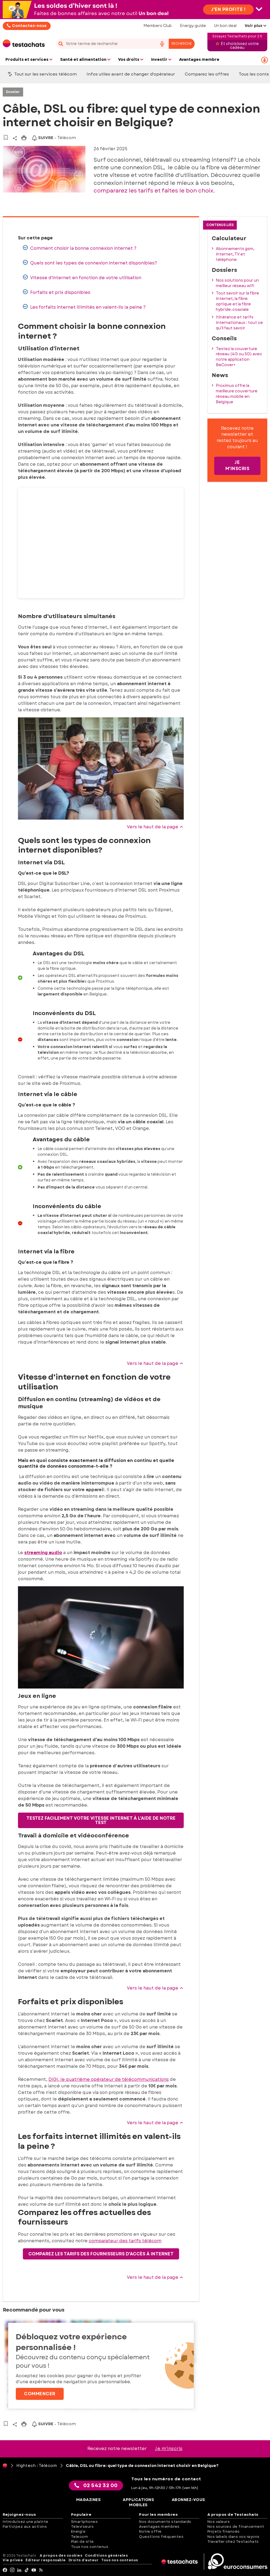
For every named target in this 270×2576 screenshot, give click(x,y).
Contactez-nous (27, 26)
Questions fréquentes (161, 2536)
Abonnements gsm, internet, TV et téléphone (235, 254)
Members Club (157, 25)
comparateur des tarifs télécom (125, 2241)
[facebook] (5, 2570)
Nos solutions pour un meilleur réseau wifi (237, 283)
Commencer (40, 2394)
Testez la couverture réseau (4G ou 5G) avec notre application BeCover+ (239, 357)
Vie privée (13, 2560)
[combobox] (125, 43)
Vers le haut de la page (155, 827)
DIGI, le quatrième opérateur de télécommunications (108, 2079)
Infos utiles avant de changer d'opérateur (131, 74)
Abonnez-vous (188, 2499)
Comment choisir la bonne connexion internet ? (80, 248)
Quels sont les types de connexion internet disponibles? (90, 263)
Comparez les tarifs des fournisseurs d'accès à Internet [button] (101, 2254)
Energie (78, 2531)
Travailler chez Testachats (233, 2541)
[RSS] (41, 2570)
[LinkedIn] (19, 2570)
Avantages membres (159, 2526)
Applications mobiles (138, 2502)
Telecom (79, 2536)
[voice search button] (162, 44)
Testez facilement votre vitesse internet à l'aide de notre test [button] (101, 1820)
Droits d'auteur (84, 2560)
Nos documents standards (165, 2521)
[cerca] (104, 44)
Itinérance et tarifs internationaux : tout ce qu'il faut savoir (239, 322)
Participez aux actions (25, 2526)
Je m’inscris (169, 2448)
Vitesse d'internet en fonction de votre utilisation (82, 278)
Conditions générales (106, 2555)
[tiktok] (26, 2570)
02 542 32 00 (96, 2485)
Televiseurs (82, 2526)
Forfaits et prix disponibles (56, 292)
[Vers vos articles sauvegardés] (5, 137)
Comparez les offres (207, 74)
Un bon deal (225, 25)
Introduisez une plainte (25, 2521)
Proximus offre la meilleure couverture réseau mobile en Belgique (236, 394)
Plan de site (82, 2541)
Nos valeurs (218, 2521)
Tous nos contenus (90, 2546)
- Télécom (54, 138)
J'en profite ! (228, 9)
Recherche (181, 43)
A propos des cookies (61, 2555)
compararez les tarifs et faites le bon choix (153, 191)
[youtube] (34, 2570)
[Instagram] (12, 2570)
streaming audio (43, 1552)
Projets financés (223, 2531)
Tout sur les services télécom (42, 74)
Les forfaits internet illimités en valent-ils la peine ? (84, 307)
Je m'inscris (237, 465)
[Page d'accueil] (5, 2465)
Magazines (88, 2499)
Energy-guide (193, 25)
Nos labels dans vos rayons (233, 2536)
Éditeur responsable (46, 2560)
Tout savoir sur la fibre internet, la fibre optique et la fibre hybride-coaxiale (237, 301)
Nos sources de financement (235, 2526)
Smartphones (84, 2521)
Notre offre (150, 2531)
